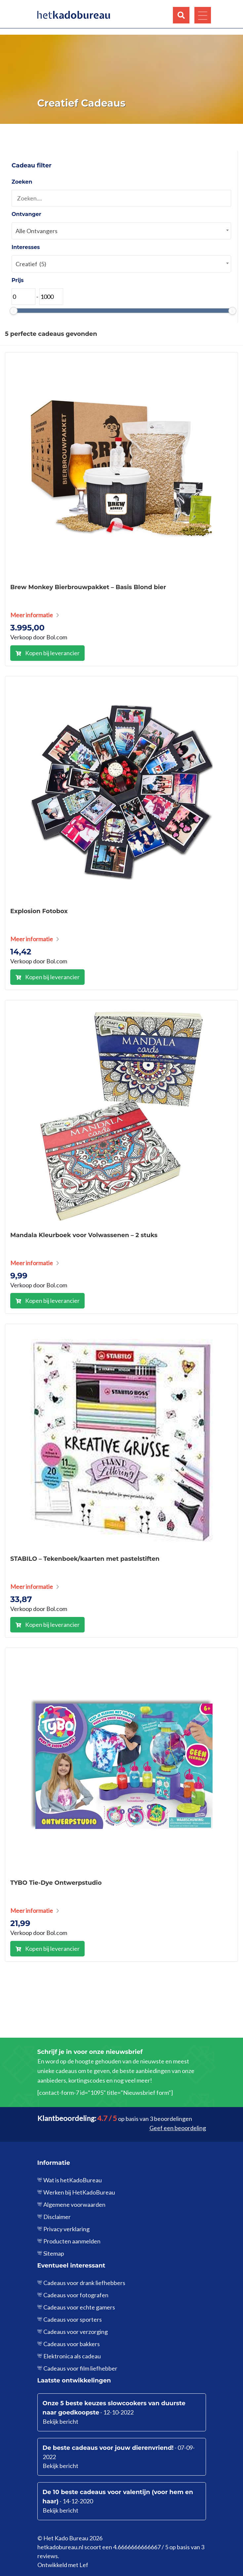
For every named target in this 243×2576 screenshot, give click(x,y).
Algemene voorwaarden (74, 2204)
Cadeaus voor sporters (72, 2319)
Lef (83, 2564)
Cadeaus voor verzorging (75, 2331)
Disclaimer (57, 2216)
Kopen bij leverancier (52, 653)
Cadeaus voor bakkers (71, 2343)
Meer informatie (31, 615)
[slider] (14, 311)
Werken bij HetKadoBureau (79, 2192)
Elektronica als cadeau (72, 2356)
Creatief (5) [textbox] (31, 264)
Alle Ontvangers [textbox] (37, 230)
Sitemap (53, 2253)
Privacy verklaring (66, 2229)
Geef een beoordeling (177, 2127)
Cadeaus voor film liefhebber (80, 2368)
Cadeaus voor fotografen (75, 2295)
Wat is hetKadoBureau (72, 2180)
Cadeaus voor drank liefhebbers (84, 2282)
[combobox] (121, 230)
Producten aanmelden (72, 2241)
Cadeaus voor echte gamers (79, 2307)
